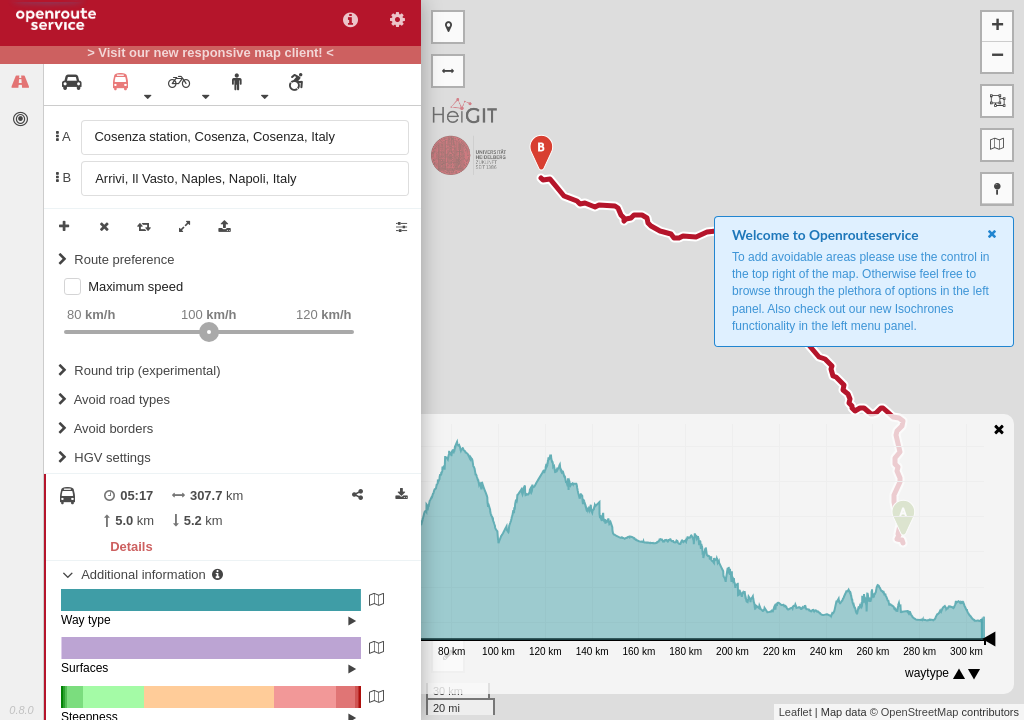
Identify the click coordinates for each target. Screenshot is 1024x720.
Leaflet (795, 712)
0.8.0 (21, 710)
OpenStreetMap (920, 712)
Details (131, 546)
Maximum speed (135, 286)
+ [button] (997, 27)
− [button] (997, 57)
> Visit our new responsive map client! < (210, 53)
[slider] (209, 332)
